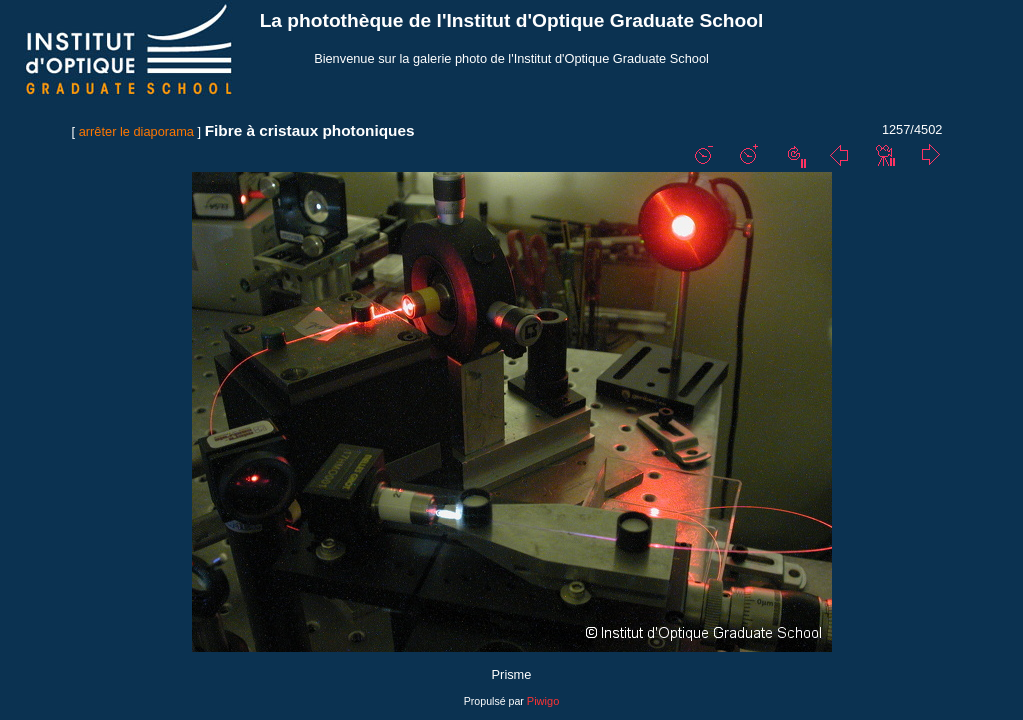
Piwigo (543, 701)
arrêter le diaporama (136, 131)
